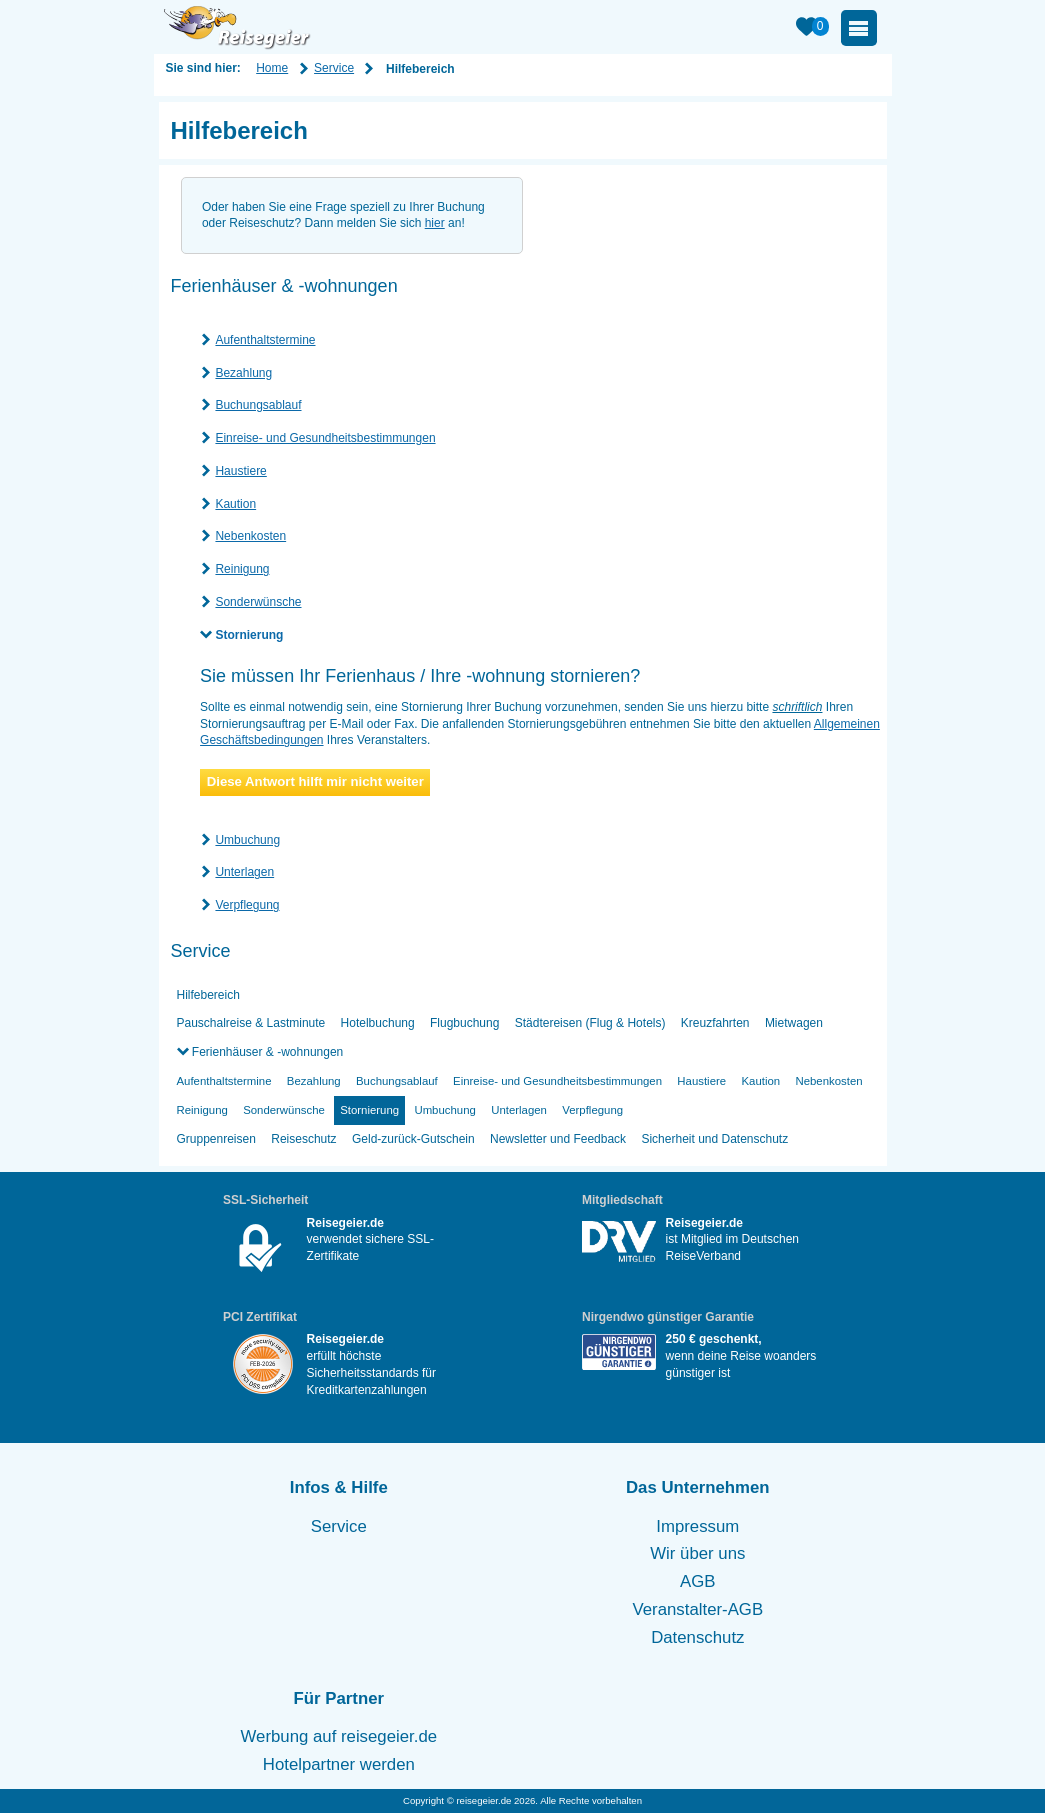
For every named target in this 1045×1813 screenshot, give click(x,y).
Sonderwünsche (258, 602)
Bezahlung (243, 373)
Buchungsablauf (258, 405)
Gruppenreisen (216, 1139)
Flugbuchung (464, 1023)
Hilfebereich (208, 995)
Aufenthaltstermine (265, 340)
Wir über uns (697, 1553)
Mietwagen (794, 1023)
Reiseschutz (303, 1139)
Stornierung (249, 635)
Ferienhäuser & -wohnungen (266, 1052)
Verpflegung (247, 905)
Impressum (697, 1526)
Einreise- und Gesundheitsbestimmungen (325, 438)
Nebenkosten (250, 536)
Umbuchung (247, 840)
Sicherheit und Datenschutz (714, 1139)
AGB (697, 1581)
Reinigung (242, 569)
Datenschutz (697, 1637)
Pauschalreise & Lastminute (251, 1023)
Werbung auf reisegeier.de (339, 1736)
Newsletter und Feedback (558, 1139)
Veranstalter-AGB (698, 1609)
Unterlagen (244, 872)
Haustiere (240, 471)
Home (272, 68)
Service (334, 68)
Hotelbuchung (378, 1023)
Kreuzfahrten (715, 1023)
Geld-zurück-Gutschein (413, 1139)
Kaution (235, 504)
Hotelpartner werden (339, 1764)
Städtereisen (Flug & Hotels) (590, 1023)
